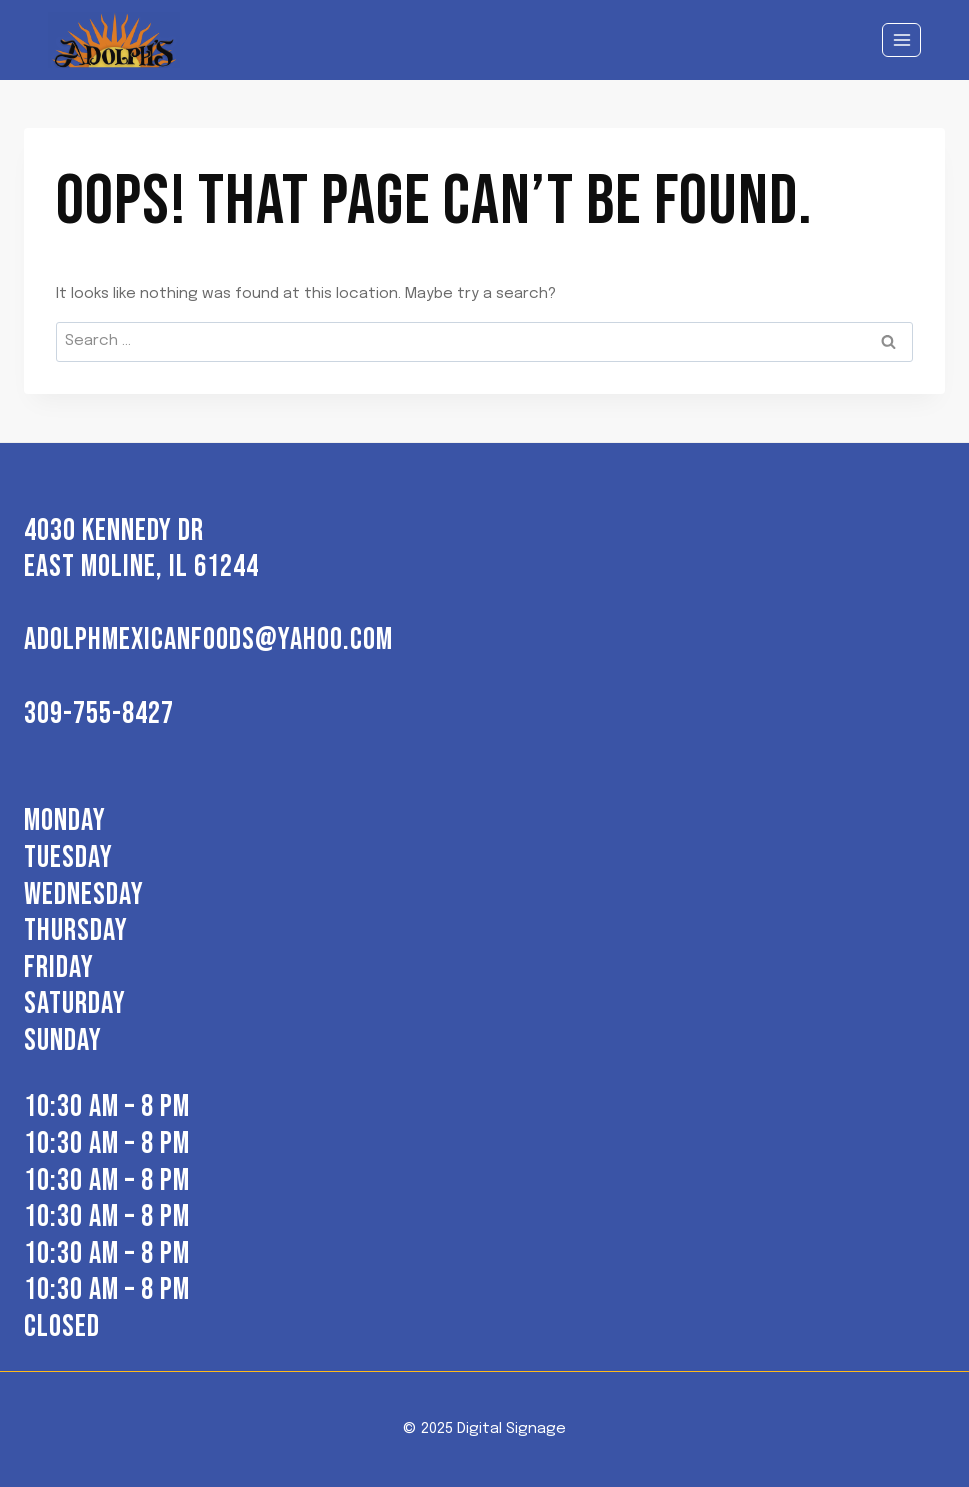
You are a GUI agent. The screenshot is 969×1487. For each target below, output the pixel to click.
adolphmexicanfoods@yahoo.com (208, 640)
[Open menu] (901, 39)
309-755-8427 (99, 714)
